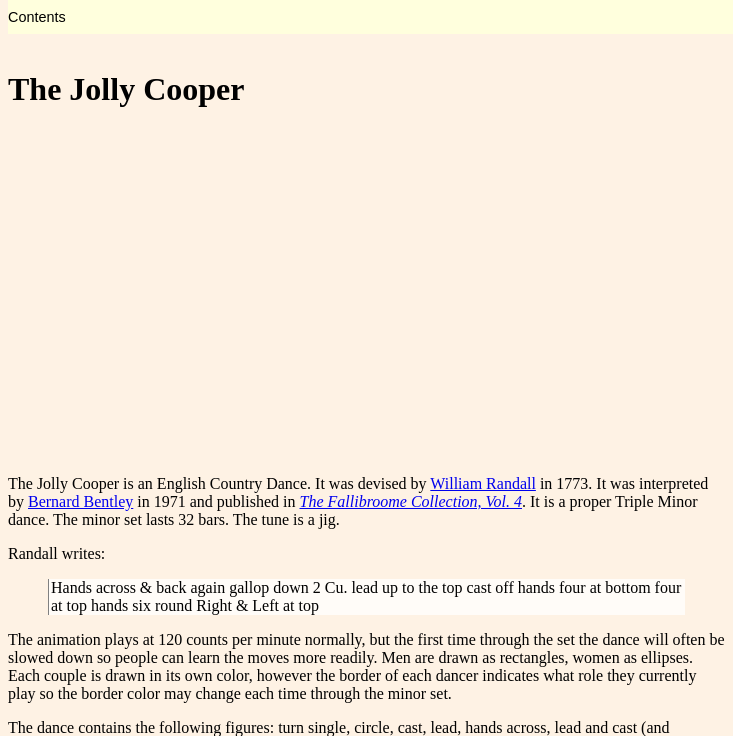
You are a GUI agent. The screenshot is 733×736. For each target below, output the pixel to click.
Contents (37, 17)
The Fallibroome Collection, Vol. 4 (411, 501)
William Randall (483, 483)
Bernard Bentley (80, 501)
